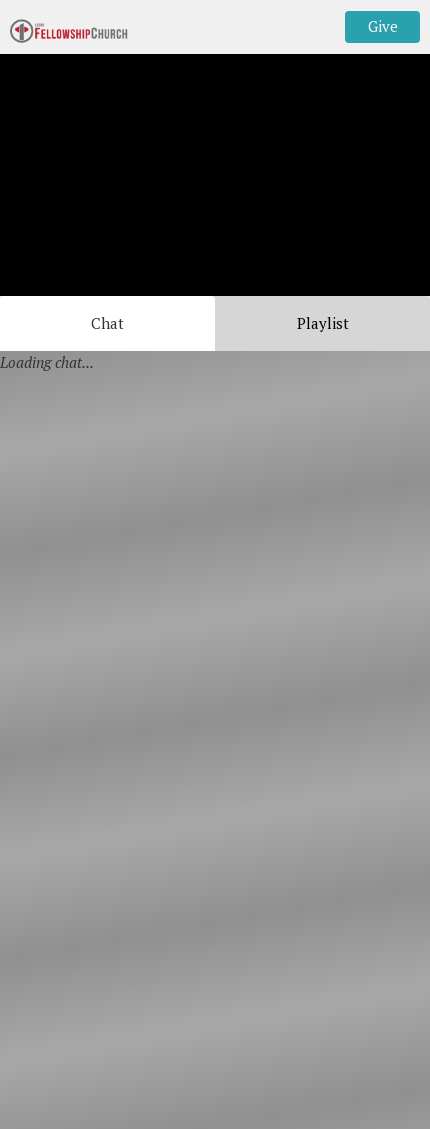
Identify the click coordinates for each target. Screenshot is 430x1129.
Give (383, 26)
